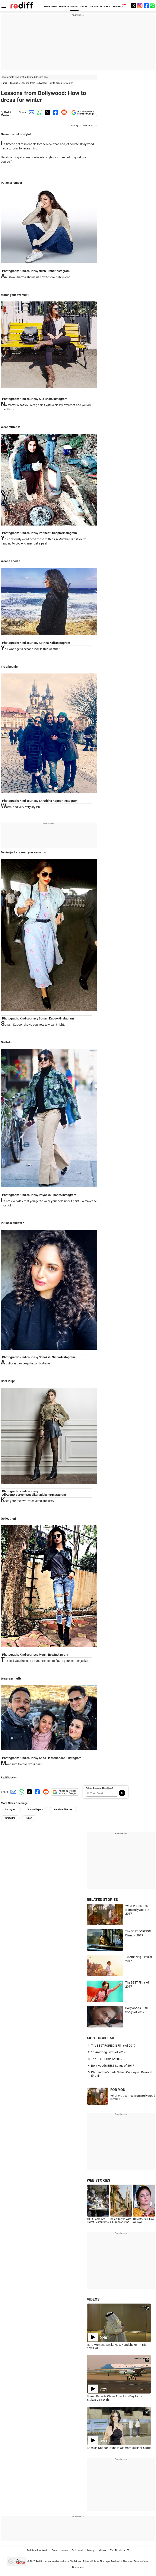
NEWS (54, 6)
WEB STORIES (98, 2180)
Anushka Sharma (63, 1809)
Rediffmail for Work (37, 2550)
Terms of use (141, 2561)
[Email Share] (31, 112)
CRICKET (84, 6)
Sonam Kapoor (35, 1809)
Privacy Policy (90, 2561)
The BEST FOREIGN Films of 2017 (113, 2045)
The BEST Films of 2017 (106, 2059)
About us (127, 2561)
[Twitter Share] (47, 112)
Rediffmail (77, 2550)
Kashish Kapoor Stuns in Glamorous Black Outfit (119, 2448)
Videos (102, 2550)
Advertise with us (58, 2561)
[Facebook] (146, 5)
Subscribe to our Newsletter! (99, 1788)
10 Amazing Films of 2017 (108, 2052)
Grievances (78, 2567)
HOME (47, 6)
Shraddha (10, 1818)
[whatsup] (153, 5)
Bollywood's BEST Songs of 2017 (112, 2065)
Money (90, 2550)
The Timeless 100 (119, 2550)
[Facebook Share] (55, 112)
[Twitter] (133, 5)
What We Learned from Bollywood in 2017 (137, 1909)
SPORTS (94, 6)
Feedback (116, 2561)
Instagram (10, 1809)
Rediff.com (41, 2561)
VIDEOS (93, 2299)
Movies (14, 83)
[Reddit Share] (63, 112)
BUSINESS (64, 6)
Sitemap (104, 2561)
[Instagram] (140, 5)
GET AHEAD (105, 6)
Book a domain (60, 2550)
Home (4, 83)
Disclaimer (75, 2561)
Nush (29, 1818)
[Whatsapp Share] (39, 112)
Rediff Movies (6, 114)
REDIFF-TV (118, 6)
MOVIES (74, 6)
